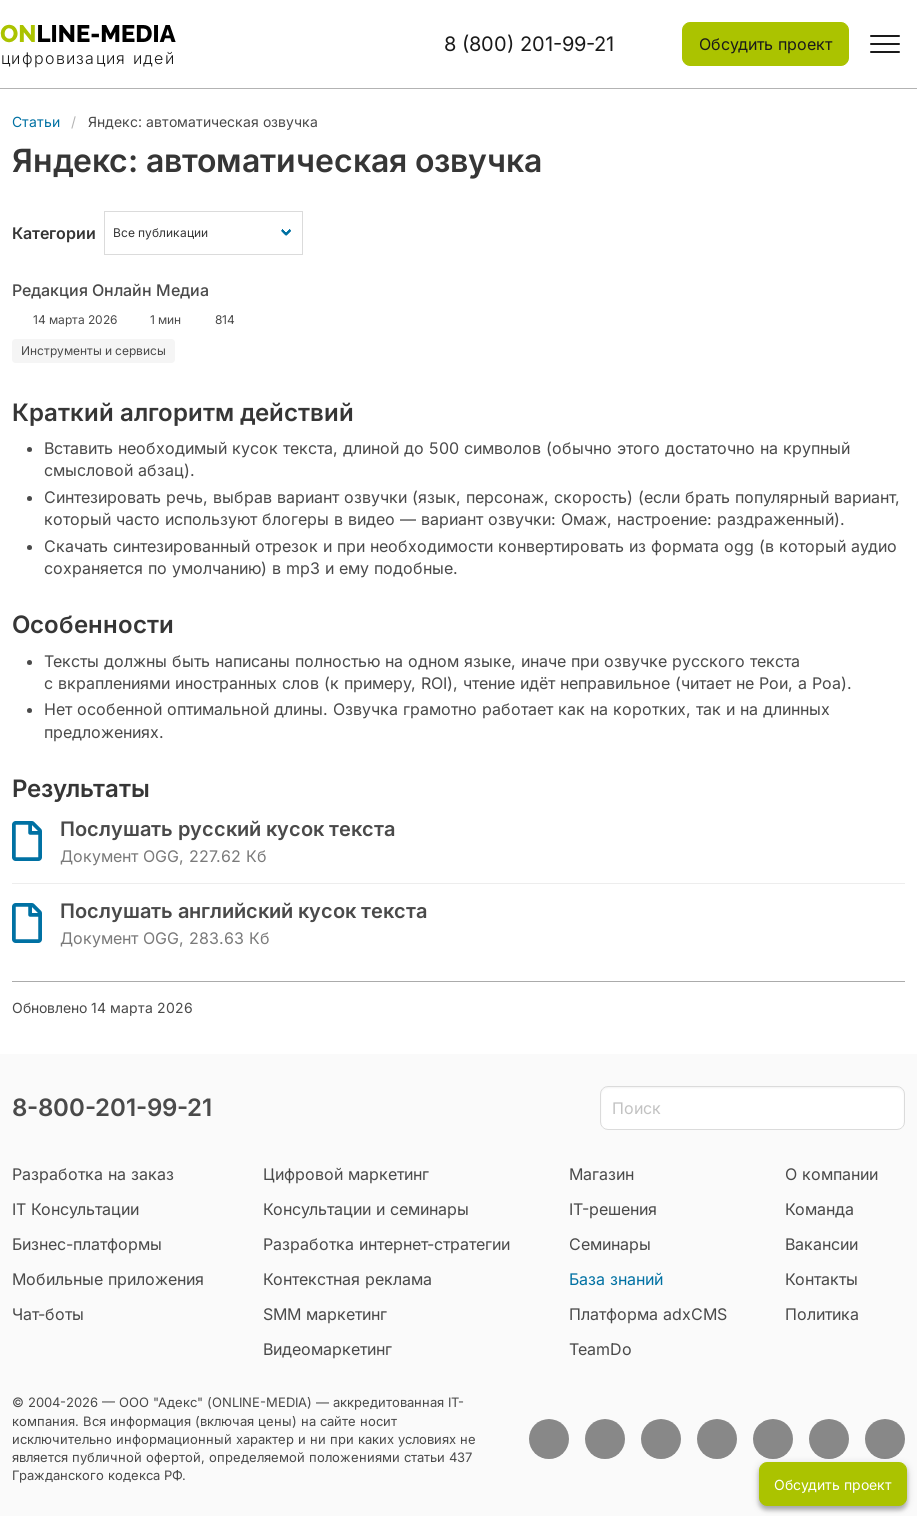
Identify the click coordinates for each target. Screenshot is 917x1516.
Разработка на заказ (93, 1174)
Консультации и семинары (366, 1209)
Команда (819, 1209)
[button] (885, 44)
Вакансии (821, 1244)
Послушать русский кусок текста (227, 829)
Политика (822, 1314)
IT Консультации (75, 1209)
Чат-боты (48, 1314)
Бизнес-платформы (87, 1244)
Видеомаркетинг (327, 1349)
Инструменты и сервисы (93, 350)
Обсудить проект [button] (765, 44)
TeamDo (600, 1349)
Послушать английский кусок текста (243, 911)
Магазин (601, 1174)
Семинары (610, 1244)
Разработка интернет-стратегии (386, 1244)
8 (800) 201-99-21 (529, 44)
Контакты (821, 1279)
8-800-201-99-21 (112, 1107)
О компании (831, 1174)
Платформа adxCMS (648, 1314)
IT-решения (613, 1209)
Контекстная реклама (347, 1279)
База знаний (616, 1279)
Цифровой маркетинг (346, 1174)
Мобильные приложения (108, 1279)
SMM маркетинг (325, 1314)
